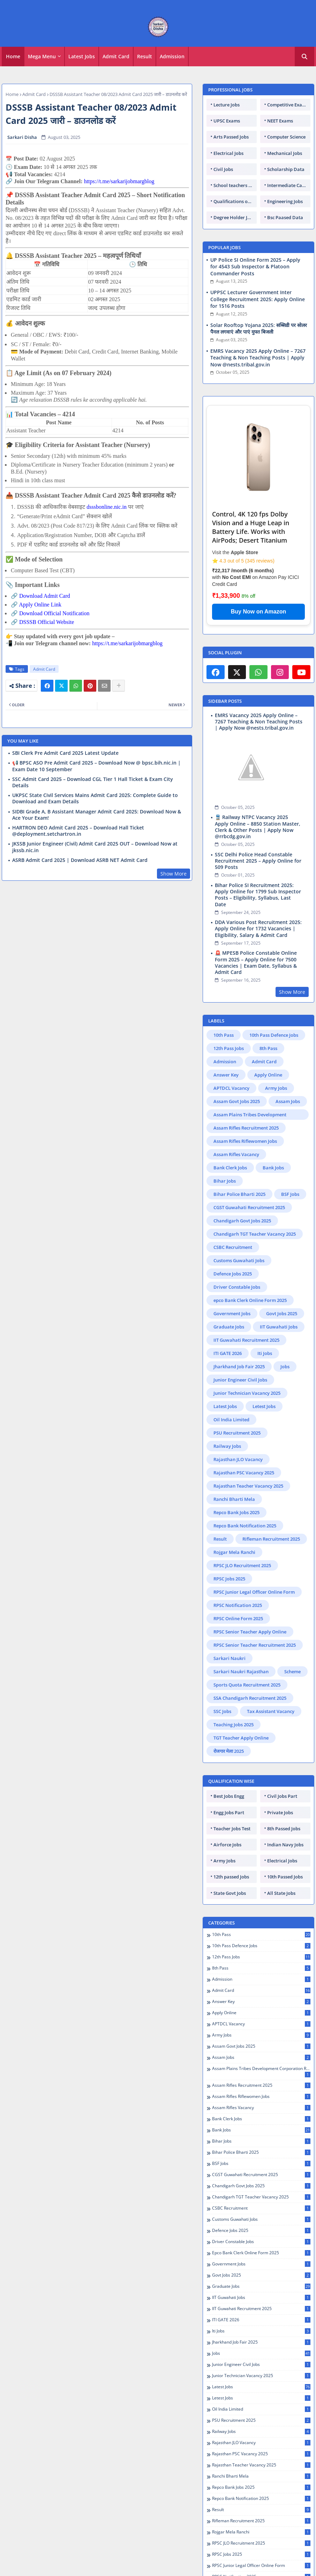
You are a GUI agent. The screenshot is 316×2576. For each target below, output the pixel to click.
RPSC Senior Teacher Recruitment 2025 (254, 1574)
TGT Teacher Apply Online (241, 1666)
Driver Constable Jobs (236, 1216)
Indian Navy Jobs (285, 1773)
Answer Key (226, 1003)
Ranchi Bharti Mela (234, 1428)
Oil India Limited (231, 1348)
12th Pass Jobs (228, 977)
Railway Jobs (227, 1375)
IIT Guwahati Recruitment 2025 (246, 1269)
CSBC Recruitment (232, 1176)
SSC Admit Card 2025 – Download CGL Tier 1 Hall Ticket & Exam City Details (92, 782)
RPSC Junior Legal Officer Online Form (254, 1521)
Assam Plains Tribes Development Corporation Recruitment (249, 1044)
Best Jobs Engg (228, 1725)
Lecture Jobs (226, 105)
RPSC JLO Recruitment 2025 (242, 1494)
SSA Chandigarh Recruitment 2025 (249, 1627)
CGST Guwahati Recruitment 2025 (249, 1136)
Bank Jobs (273, 1096)
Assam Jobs (288, 1030)
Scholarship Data (285, 169)
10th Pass (223, 964)
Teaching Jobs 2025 (233, 1653)
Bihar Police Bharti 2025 (239, 1123)
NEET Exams (280, 121)
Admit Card (116, 56)
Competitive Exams (287, 105)
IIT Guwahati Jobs (279, 1255)
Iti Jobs (264, 1282)
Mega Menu (42, 56)
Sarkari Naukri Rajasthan (241, 1600)
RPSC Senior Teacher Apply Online (249, 1560)
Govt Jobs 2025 (281, 1242)
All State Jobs (281, 1821)
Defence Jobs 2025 (232, 1202)
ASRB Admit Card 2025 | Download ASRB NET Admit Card (80, 860)
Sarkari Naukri (229, 1587)
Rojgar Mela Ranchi (234, 1481)
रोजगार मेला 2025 (228, 1680)
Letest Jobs (264, 1335)
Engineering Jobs (285, 201)
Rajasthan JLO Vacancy (238, 1388)
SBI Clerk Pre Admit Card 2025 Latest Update (65, 753)
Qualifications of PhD (235, 201)
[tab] (13, 56)
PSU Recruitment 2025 (237, 1361)
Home (13, 56)
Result (144, 56)
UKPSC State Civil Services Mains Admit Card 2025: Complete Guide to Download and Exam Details (95, 798)
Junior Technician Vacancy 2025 (246, 1322)
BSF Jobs (290, 1123)
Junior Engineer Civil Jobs (240, 1308)
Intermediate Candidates (288, 185)
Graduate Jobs (228, 1255)
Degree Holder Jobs (234, 217)
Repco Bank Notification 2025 (244, 1454)
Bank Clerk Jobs (230, 1096)
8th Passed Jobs (283, 1757)
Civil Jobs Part (282, 1725)
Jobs (284, 1295)
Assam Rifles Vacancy (236, 1083)
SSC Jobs (222, 1640)
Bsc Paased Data (285, 217)
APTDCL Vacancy (231, 1017)
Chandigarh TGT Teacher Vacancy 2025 (254, 1163)
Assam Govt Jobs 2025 (236, 1030)
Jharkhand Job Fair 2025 (239, 1295)
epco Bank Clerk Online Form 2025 (250, 1229)
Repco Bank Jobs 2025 (236, 1441)
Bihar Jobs (224, 1110)
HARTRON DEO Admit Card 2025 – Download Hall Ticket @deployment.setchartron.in (78, 831)
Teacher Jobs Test (231, 1757)
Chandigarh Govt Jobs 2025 (242, 1149)
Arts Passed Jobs (231, 137)
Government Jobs (231, 1242)
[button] (304, 56)
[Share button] (118, 686)
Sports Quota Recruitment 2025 (246, 1613)
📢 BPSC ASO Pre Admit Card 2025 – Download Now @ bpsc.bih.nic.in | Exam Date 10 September (96, 766)
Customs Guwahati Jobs (238, 1189)
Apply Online (268, 1003)
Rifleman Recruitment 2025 (271, 1468)
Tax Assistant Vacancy (270, 1640)
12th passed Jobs (231, 1805)
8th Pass (268, 977)
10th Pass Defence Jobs (273, 964)
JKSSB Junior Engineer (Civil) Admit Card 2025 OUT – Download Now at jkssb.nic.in (95, 847)
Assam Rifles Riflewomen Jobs (245, 1070)
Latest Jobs (81, 56)
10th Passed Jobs (285, 1805)
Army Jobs (276, 1017)
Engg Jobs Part (228, 1741)
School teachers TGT (234, 185)
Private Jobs (280, 1741)
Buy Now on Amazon (258, 612)
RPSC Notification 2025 (237, 1534)
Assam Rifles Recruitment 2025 (246, 1057)
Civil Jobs (223, 169)
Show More (173, 873)
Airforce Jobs (227, 1773)
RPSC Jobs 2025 (229, 1507)
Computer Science (286, 137)
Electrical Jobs (228, 153)
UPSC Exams (226, 121)
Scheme (292, 1600)
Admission (172, 56)
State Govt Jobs (229, 1821)
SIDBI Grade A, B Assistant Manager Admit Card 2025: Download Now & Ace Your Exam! (96, 815)
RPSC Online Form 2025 (238, 1547)
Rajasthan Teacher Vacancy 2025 (248, 1415)
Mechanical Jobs (284, 153)
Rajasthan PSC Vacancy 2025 (243, 1401)
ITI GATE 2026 (227, 1282)
